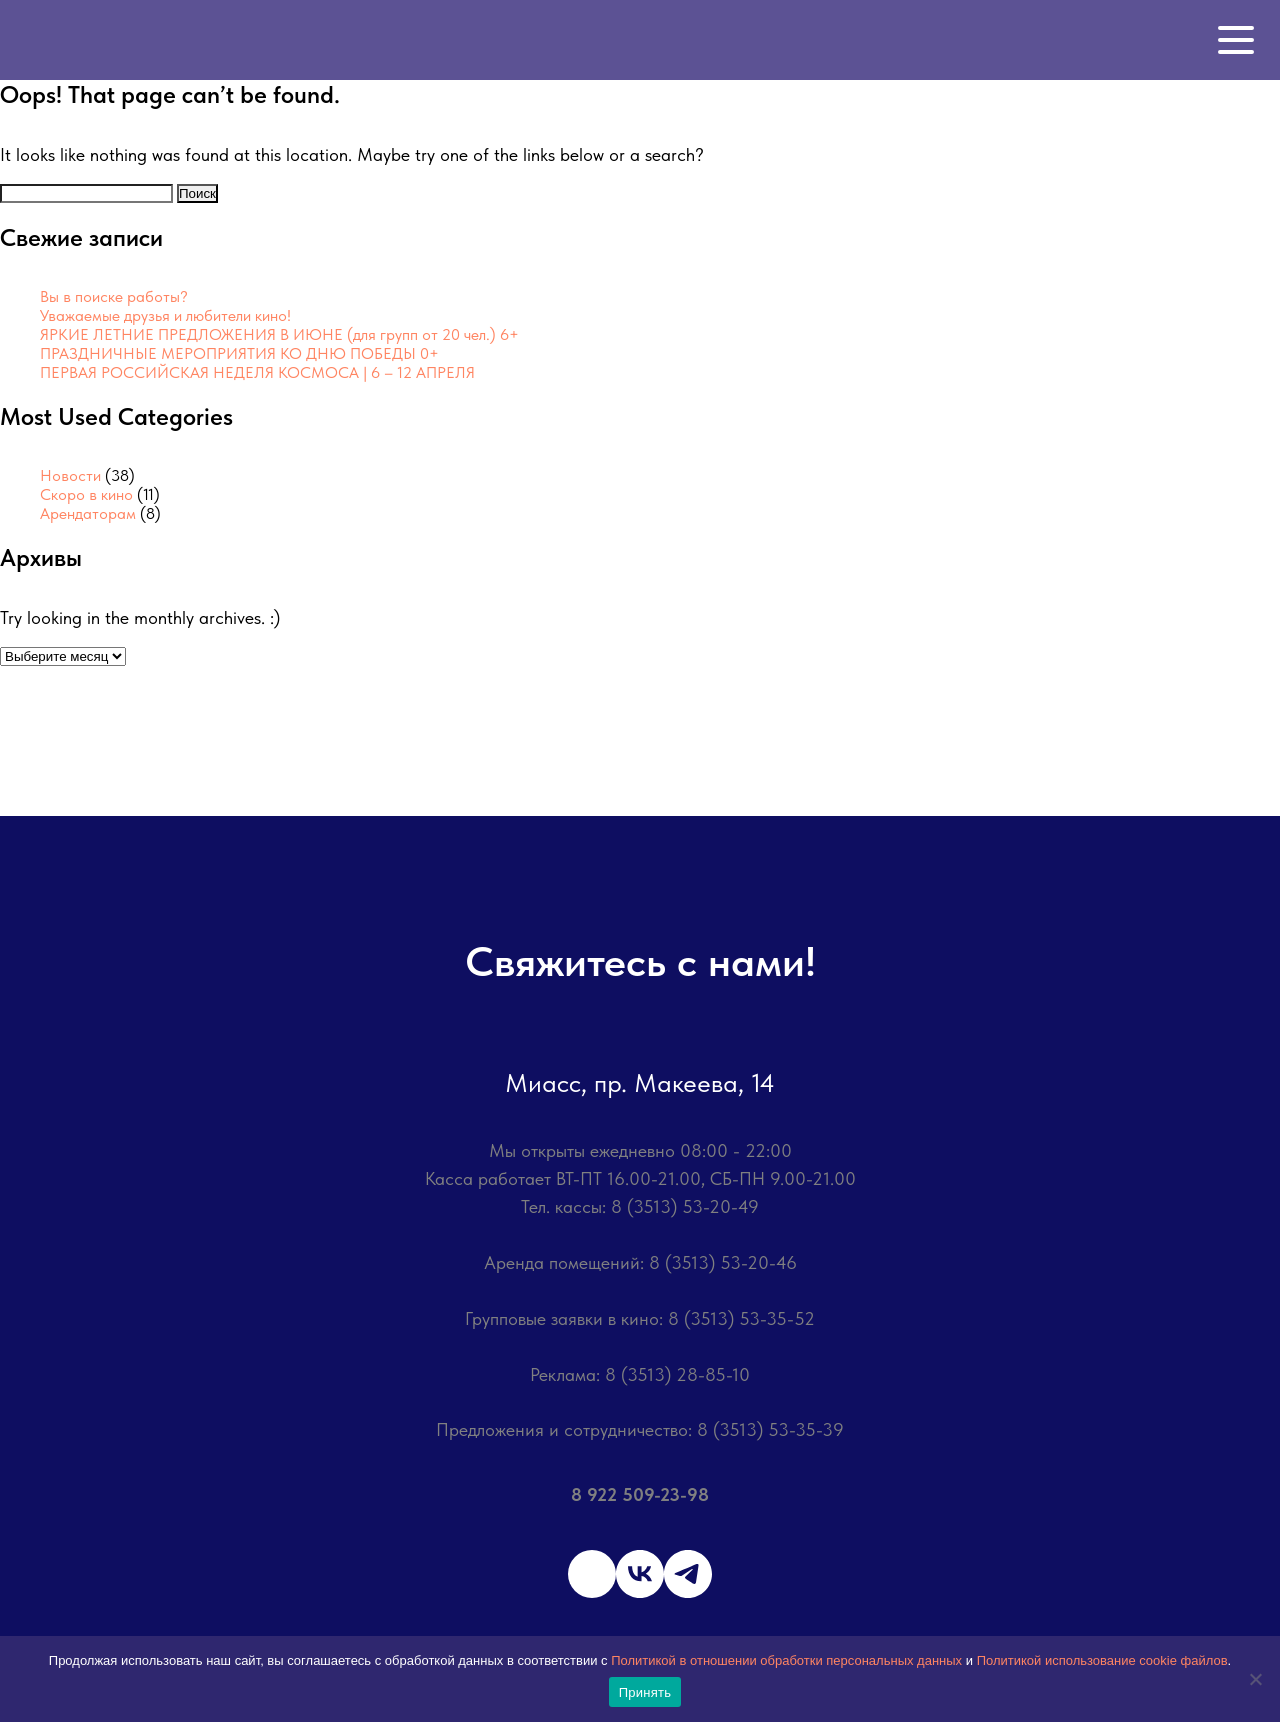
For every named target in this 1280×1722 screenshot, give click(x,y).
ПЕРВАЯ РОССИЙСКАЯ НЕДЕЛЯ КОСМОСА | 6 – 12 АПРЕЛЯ (257, 372)
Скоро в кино (86, 494)
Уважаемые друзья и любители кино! (165, 315)
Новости (70, 475)
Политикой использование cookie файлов (1102, 1660)
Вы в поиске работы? (114, 296)
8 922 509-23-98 (640, 1494)
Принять (645, 1692)
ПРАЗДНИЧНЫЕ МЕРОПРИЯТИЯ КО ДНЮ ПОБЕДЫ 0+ (239, 353)
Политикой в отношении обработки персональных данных (786, 1660)
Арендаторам (88, 513)
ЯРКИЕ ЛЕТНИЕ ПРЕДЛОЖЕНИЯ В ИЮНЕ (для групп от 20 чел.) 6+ (279, 334)
